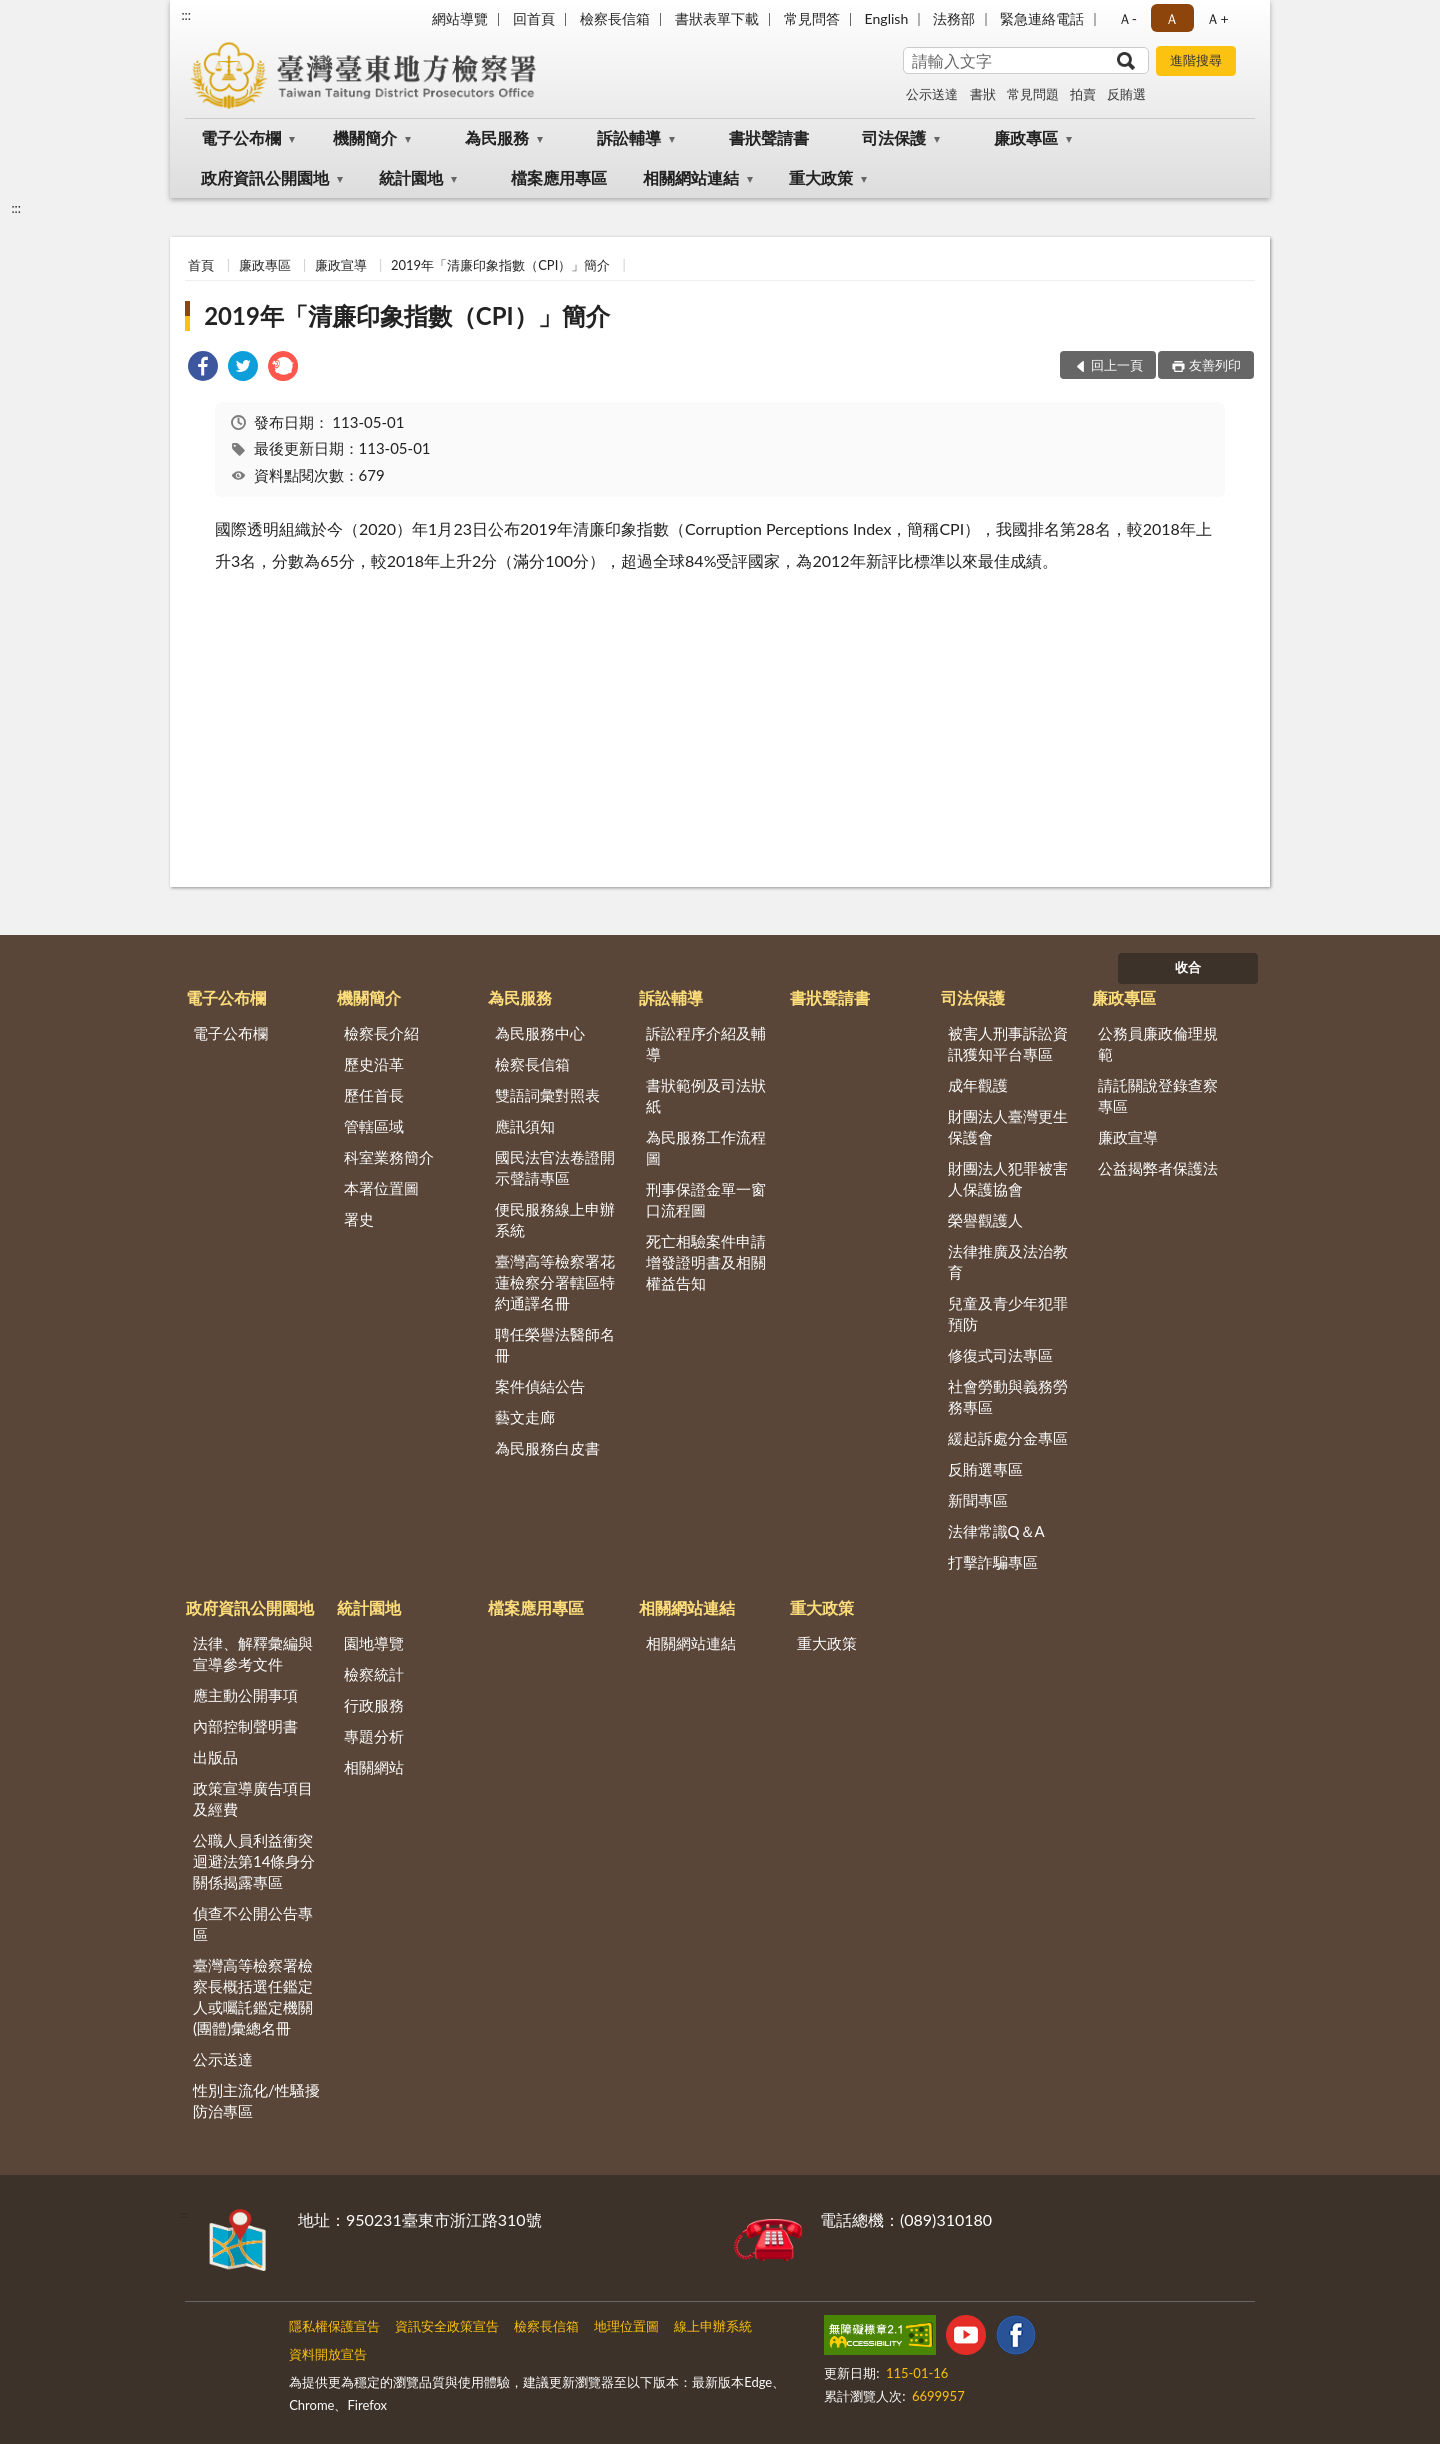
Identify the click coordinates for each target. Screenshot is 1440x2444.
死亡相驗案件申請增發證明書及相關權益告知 (706, 1262)
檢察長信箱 (615, 18)
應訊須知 (525, 1126)
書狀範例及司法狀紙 (706, 1095)
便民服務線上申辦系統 (555, 1219)
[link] (203, 368)
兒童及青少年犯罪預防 (1008, 1313)
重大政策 (821, 177)
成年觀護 (978, 1085)
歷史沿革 (374, 1064)
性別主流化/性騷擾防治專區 (256, 2100)
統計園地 (411, 177)
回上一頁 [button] (1117, 365)
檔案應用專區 (559, 177)
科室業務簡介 (389, 1157)
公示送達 (932, 94)
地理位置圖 (626, 2326)
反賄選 (1126, 94)
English (887, 18)
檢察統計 (374, 1674)
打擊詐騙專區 (993, 1562)
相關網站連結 (691, 177)
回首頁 (534, 18)
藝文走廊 (525, 1417)
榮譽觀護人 (985, 1220)
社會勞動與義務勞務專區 (1008, 1396)
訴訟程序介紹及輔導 (706, 1043)
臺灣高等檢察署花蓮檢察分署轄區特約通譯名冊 (555, 1282)
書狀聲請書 (769, 137)
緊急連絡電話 (1042, 18)
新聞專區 (978, 1500)
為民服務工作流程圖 (706, 1147)
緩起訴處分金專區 (1008, 1438)
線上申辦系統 (713, 2326)
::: (186, 15)
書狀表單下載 (717, 18)
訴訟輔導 (629, 137)
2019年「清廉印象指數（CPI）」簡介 (500, 265)
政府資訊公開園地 (265, 177)
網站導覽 (460, 18)
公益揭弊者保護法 (1158, 1168)
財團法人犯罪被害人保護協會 (1008, 1178)
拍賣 (1083, 94)
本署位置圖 (381, 1188)
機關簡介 (365, 137)
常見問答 (812, 18)
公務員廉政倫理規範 (1158, 1043)
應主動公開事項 (245, 1695)
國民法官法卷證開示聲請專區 (555, 1167)
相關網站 (374, 1767)
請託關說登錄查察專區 (1158, 1095)
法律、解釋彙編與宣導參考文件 (253, 1653)
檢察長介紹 (381, 1033)
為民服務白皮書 (547, 1448)
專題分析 (374, 1736)
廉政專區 (1026, 137)
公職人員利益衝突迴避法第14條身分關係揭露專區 (254, 1861)
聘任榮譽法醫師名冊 (555, 1344)
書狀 (983, 94)
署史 (359, 1219)
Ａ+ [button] (1217, 18)
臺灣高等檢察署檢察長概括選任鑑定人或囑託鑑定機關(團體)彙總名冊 (253, 1996)
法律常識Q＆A (996, 1531)
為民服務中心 (540, 1033)
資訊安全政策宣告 (447, 2326)
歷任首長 (374, 1095)
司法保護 (894, 137)
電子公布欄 (241, 137)
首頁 (201, 265)
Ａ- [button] (1127, 18)
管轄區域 (374, 1126)
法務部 (954, 18)
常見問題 (1033, 94)
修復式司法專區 (1000, 1355)
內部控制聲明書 (245, 1726)
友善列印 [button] (1215, 365)
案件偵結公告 (540, 1386)
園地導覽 (374, 1643)
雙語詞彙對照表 (547, 1095)
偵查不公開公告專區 (253, 1923)
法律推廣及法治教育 (1008, 1261)
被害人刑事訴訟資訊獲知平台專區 (1008, 1043)
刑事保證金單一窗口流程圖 (706, 1199)
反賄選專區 (985, 1469)
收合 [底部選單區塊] (1188, 967)
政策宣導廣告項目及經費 (253, 1798)
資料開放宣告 (328, 2354)
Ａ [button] (1172, 18)
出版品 (215, 1757)
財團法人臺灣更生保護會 (1008, 1126)
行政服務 (374, 1705)
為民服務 (497, 137)
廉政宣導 (341, 265)
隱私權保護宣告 (334, 2326)
